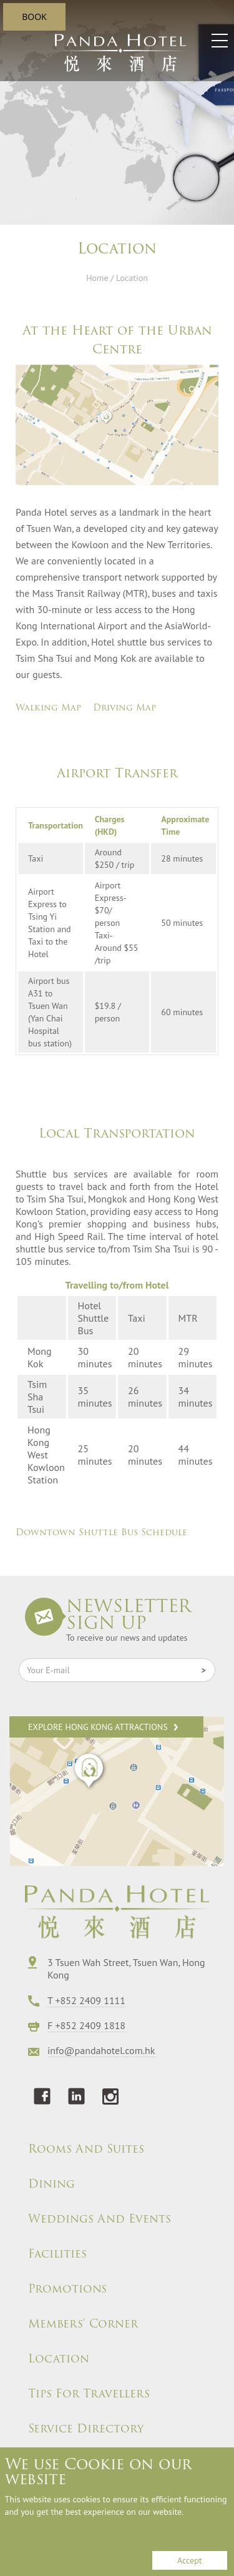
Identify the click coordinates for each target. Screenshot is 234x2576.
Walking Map (48, 707)
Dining (51, 2184)
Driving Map (124, 707)
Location (58, 2358)
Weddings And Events (99, 2219)
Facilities (57, 2254)
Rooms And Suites (86, 2149)
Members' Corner (83, 2324)
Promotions (67, 2289)
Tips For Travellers (89, 2393)
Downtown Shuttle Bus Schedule (101, 1532)
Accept (189, 2560)
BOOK (34, 16)
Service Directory (86, 2428)
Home (97, 277)
